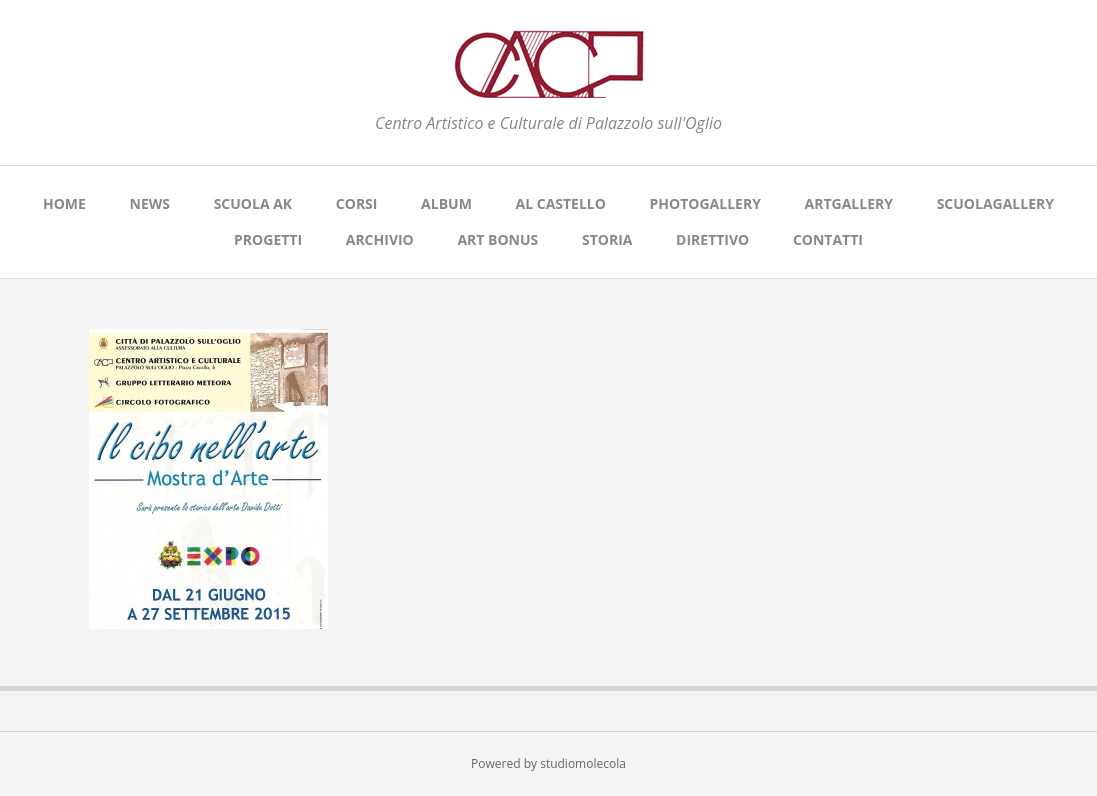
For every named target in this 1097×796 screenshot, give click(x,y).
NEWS (150, 203)
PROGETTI (268, 239)
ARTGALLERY (849, 203)
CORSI (357, 203)
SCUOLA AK (253, 203)
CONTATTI (828, 239)
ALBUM (446, 203)
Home (64, 203)
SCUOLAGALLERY (995, 203)
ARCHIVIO (380, 239)
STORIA (607, 239)
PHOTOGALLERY (705, 203)
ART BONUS (497, 239)
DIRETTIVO (712, 239)
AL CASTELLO (561, 203)
